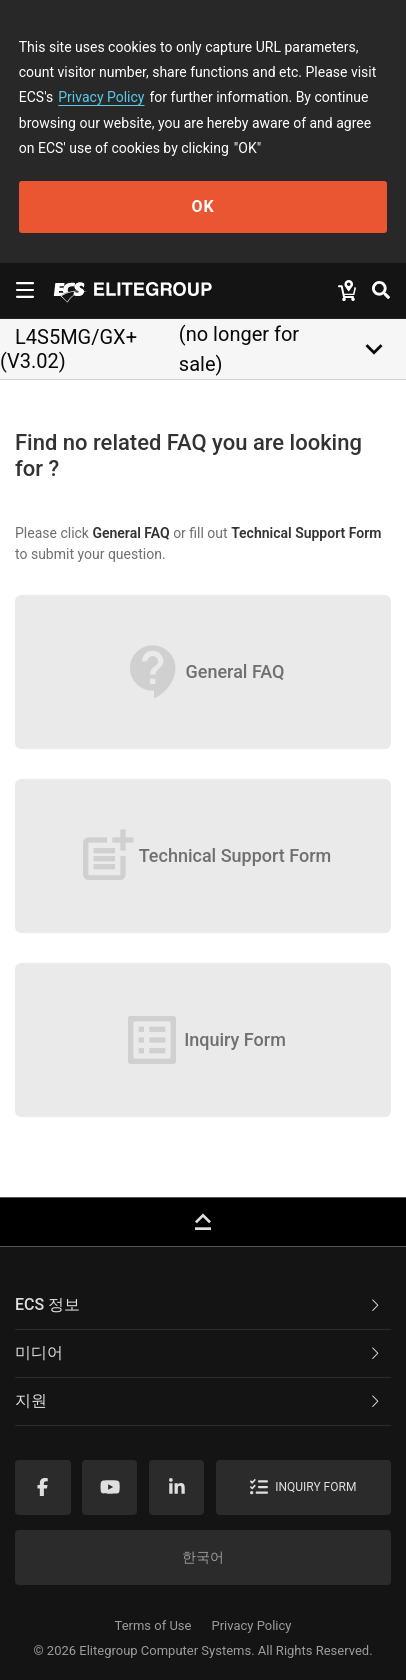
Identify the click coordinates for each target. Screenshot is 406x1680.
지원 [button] (199, 1400)
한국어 (203, 1557)
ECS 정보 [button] (199, 1304)
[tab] (203, 1306)
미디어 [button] (199, 1352)
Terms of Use (153, 1625)
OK (202, 206)
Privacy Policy (101, 97)
